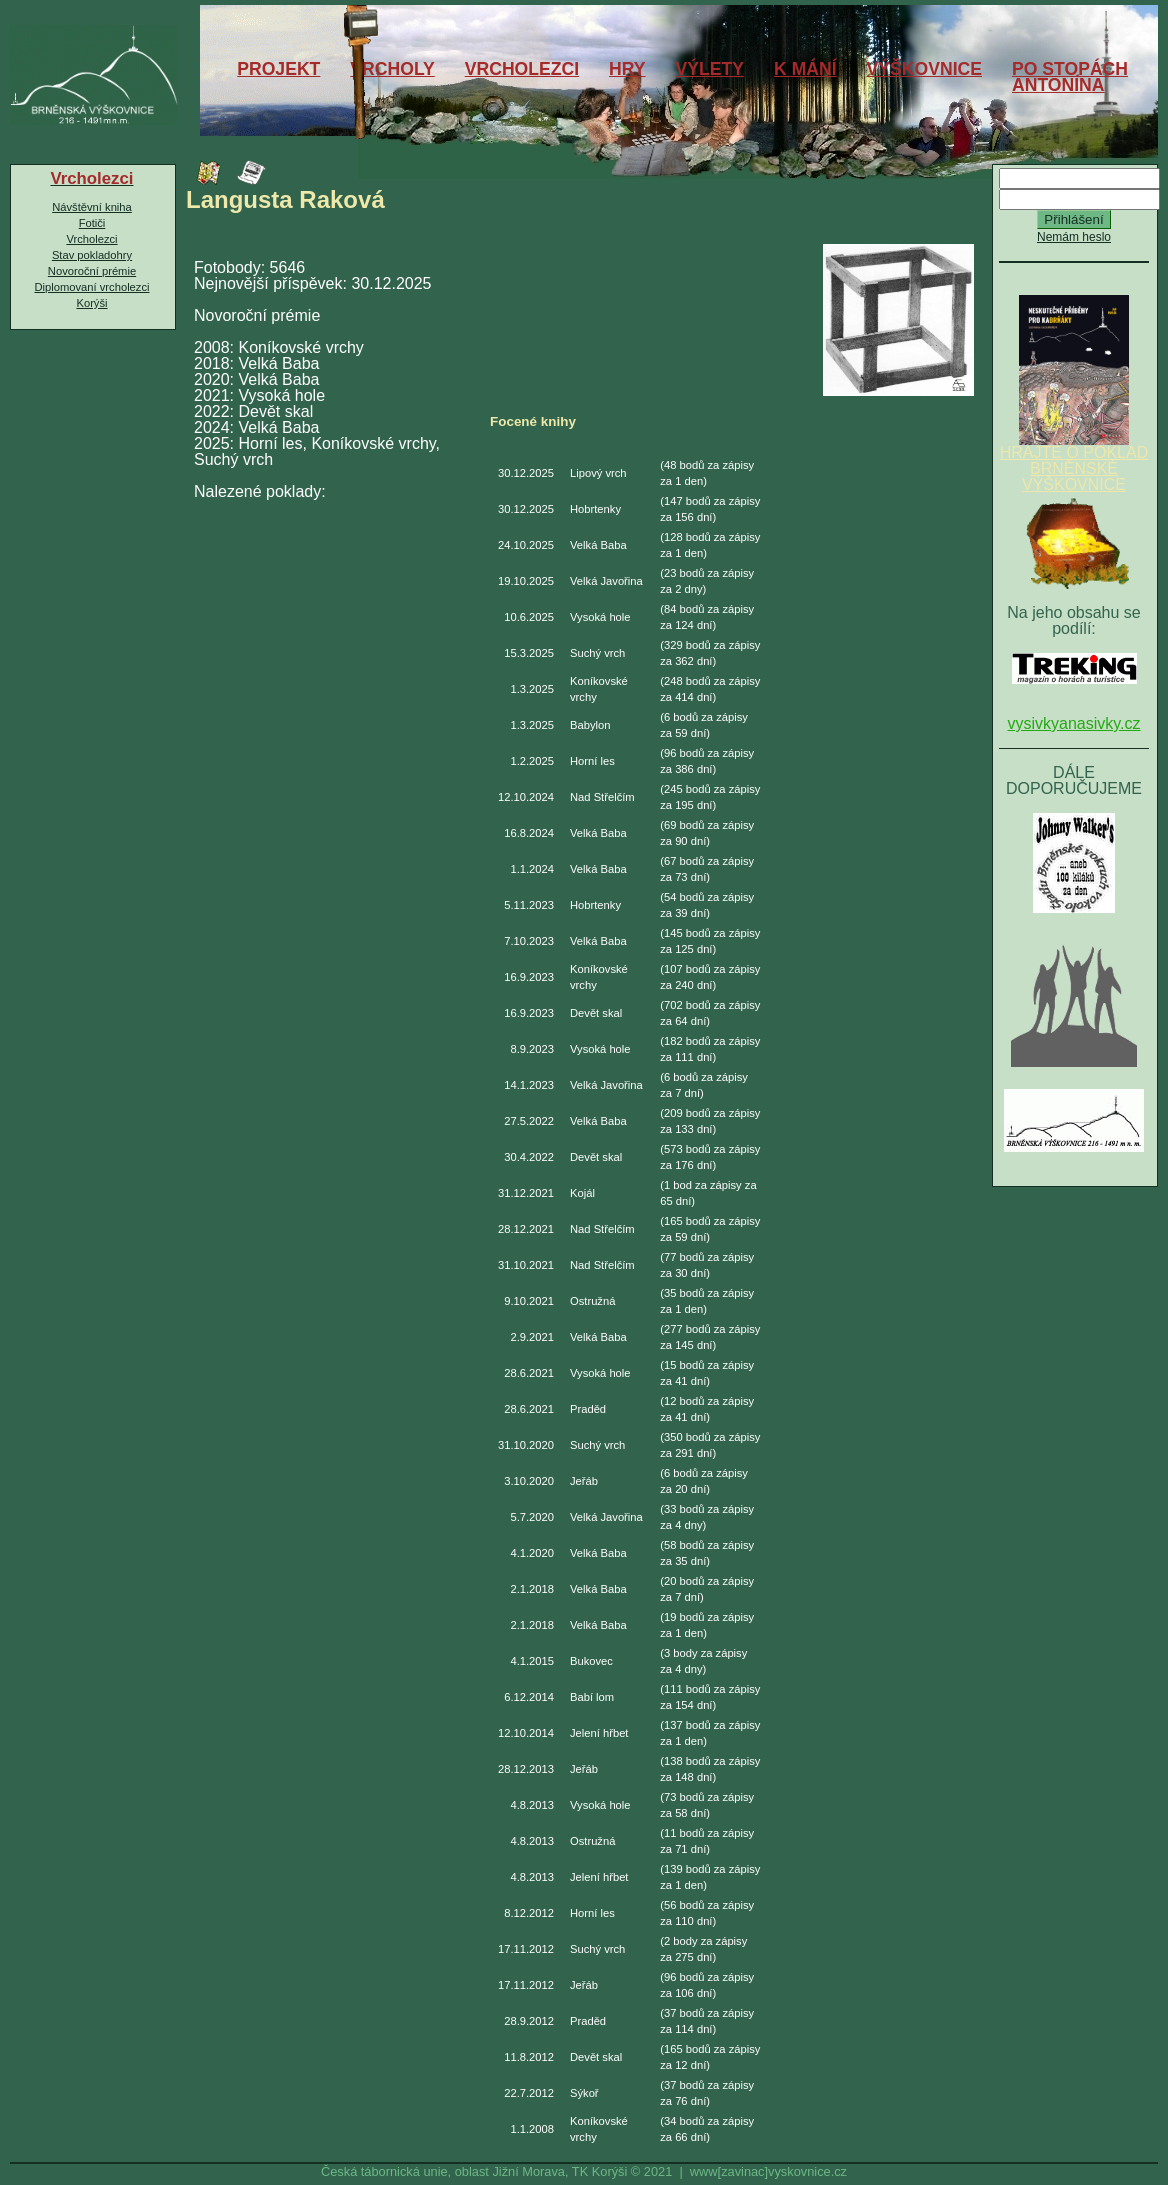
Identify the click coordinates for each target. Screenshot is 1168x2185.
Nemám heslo (1074, 237)
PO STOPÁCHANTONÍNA (1070, 77)
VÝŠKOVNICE (924, 69)
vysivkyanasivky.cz (1073, 723)
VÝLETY (710, 69)
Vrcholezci (91, 239)
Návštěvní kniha (92, 207)
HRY (627, 69)
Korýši (91, 303)
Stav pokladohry (92, 255)
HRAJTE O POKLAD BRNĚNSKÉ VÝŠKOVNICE (1074, 462)
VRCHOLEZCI (522, 69)
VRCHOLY (392, 69)
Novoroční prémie (92, 271)
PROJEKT (278, 69)
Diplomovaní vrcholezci (91, 287)
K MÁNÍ (805, 69)
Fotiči (92, 223)
